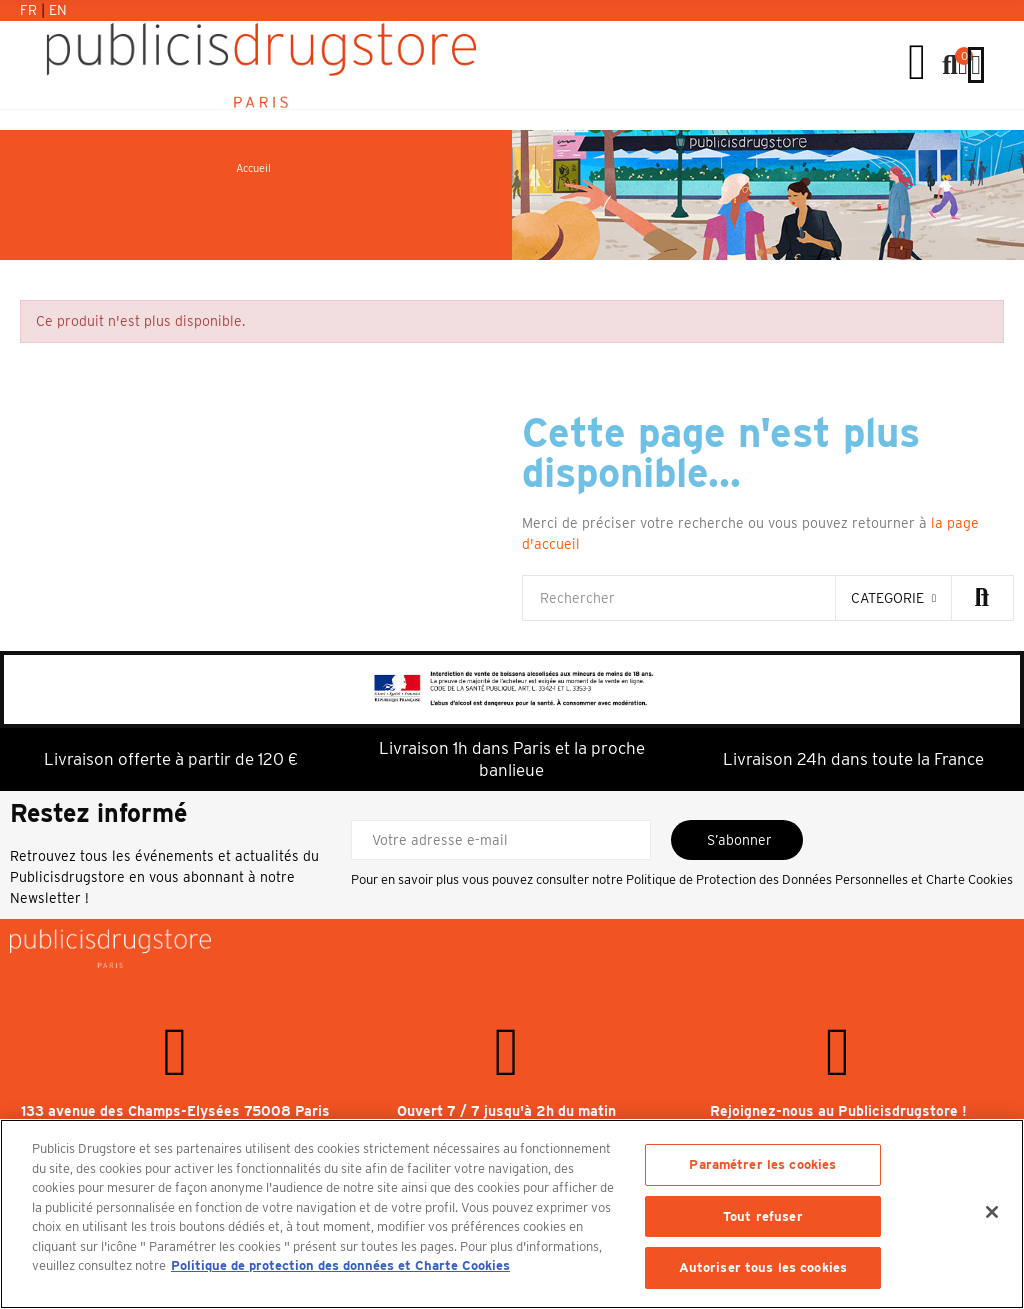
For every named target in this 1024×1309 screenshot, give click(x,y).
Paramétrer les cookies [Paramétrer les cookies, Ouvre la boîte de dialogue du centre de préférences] (762, 1164)
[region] (512, 1214)
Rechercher (982, 598)
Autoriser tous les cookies (763, 1267)
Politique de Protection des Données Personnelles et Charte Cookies (819, 879)
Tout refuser (763, 1216)
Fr (30, 10)
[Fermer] (992, 1212)
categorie (887, 598)
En (58, 10)
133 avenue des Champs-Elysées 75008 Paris (175, 1111)
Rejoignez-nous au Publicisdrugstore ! (838, 1111)
